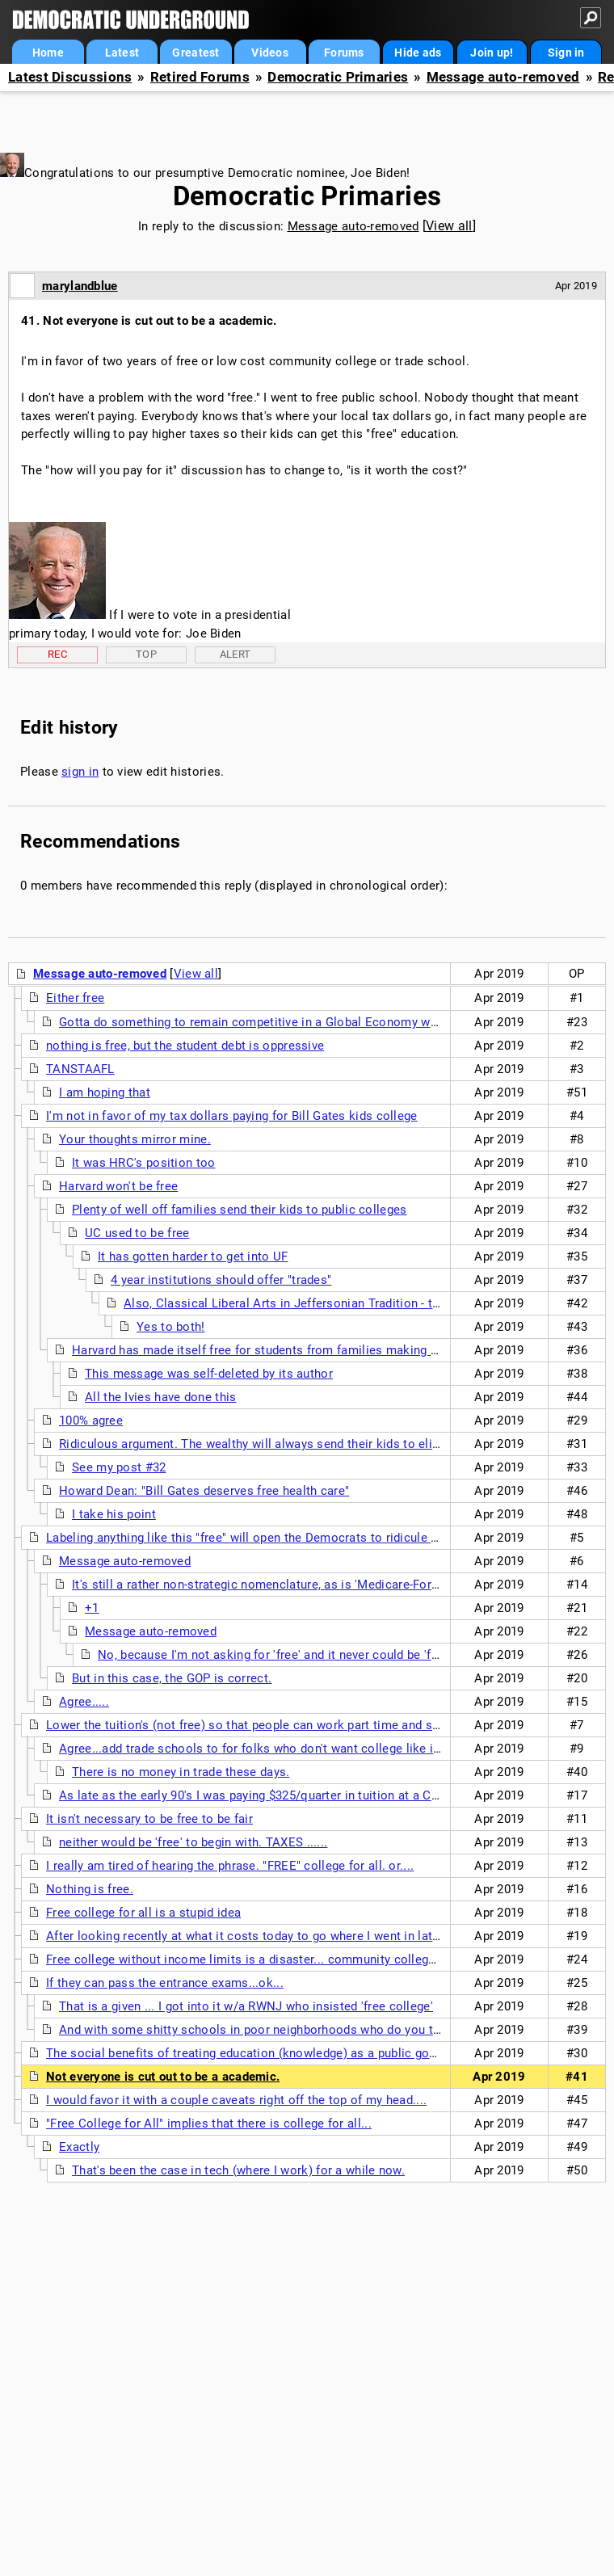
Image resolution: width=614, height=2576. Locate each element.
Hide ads (417, 52)
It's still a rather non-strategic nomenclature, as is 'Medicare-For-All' (262, 1584)
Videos (269, 52)
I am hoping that (104, 1092)
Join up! (491, 52)
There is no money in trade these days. (180, 1772)
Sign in (566, 52)
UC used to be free (137, 1233)
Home (48, 52)
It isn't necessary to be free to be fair (149, 1819)
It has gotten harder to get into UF (193, 1256)
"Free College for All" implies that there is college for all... (209, 2123)
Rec (57, 654)
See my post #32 (119, 1467)
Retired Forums (200, 77)
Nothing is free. (89, 1889)
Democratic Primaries (337, 77)
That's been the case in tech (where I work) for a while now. (238, 2170)
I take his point (114, 1514)
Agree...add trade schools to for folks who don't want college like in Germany (276, 1748)
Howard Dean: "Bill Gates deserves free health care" (204, 1491)
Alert (235, 654)
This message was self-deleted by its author (209, 1373)
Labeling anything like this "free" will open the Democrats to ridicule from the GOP (276, 1537)
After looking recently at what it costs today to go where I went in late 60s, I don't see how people (320, 1936)
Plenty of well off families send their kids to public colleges (239, 1209)
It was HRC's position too (144, 1162)
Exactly (79, 2147)
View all (449, 226)
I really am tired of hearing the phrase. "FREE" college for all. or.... (230, 1865)
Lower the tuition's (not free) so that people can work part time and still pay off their (282, 1725)
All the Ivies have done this (160, 1397)
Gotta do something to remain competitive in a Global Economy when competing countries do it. (331, 1022)
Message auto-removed (503, 77)
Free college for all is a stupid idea (143, 1912)
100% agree (91, 1420)
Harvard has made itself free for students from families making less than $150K (295, 1350)
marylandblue (80, 286)
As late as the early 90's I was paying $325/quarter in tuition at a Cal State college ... (296, 1795)
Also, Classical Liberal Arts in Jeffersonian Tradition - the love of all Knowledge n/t (357, 1303)
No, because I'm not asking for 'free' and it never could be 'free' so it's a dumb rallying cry (348, 1655)
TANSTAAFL (80, 1069)
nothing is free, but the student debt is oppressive (185, 1045)
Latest (122, 52)
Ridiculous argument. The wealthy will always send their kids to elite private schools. (298, 1444)
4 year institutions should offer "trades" (221, 1280)
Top (146, 654)
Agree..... (84, 1701)
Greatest (195, 52)
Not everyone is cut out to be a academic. (163, 2076)
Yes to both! (171, 1327)
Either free (75, 998)
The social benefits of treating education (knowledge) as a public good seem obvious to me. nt (313, 2053)
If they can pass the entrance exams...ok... (165, 1983)
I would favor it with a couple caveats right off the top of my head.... (236, 2100)
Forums (344, 52)
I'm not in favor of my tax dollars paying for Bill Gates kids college (232, 1116)
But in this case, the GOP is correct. (171, 1678)
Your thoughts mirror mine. (135, 1139)
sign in (80, 771)
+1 (92, 1608)
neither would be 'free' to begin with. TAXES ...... (193, 1842)
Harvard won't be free (118, 1186)
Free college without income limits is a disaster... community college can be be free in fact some (319, 1959)
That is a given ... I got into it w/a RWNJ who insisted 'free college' (246, 2006)
